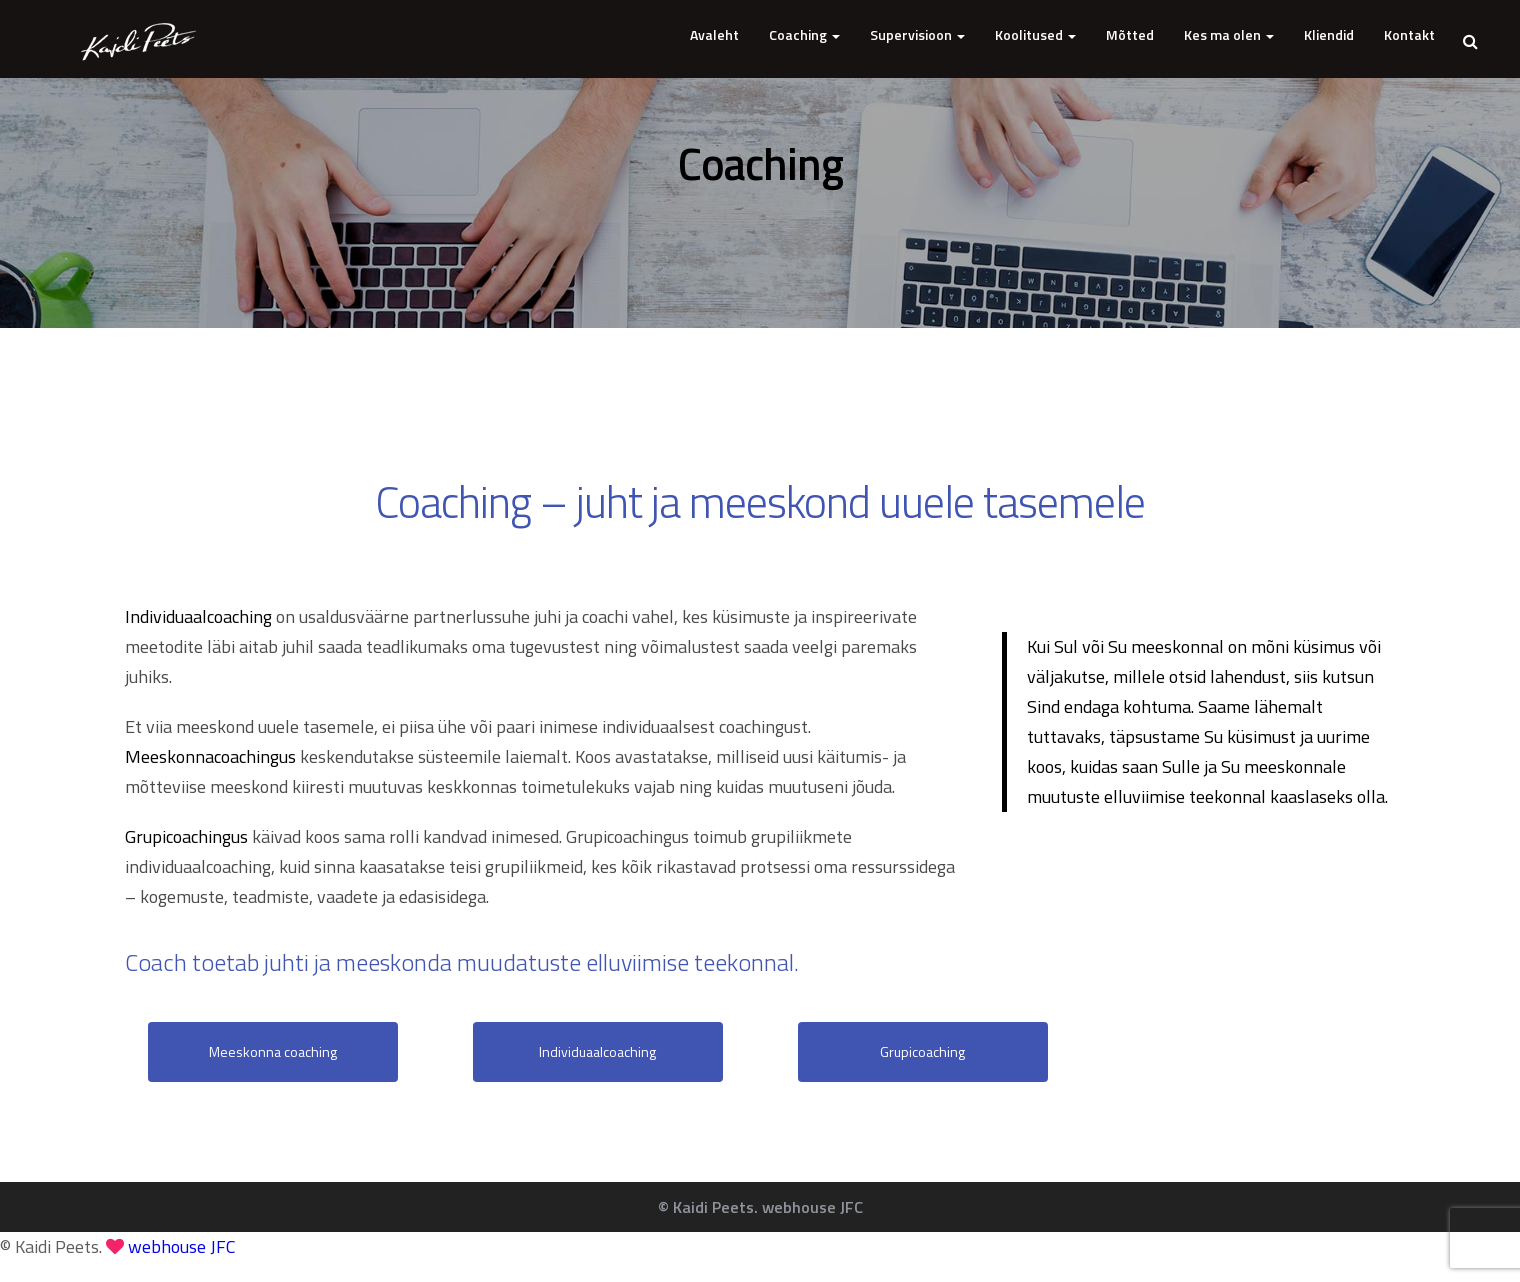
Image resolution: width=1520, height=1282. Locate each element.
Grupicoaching (922, 1051)
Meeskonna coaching (273, 1051)
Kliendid (1329, 34)
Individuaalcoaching (198, 616)
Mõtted (1130, 34)
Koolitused (1035, 34)
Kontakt (1409, 34)
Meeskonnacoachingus (210, 756)
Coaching (804, 34)
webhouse (182, 1246)
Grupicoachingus (186, 836)
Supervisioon (917, 34)
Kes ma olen (1229, 34)
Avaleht (714, 34)
